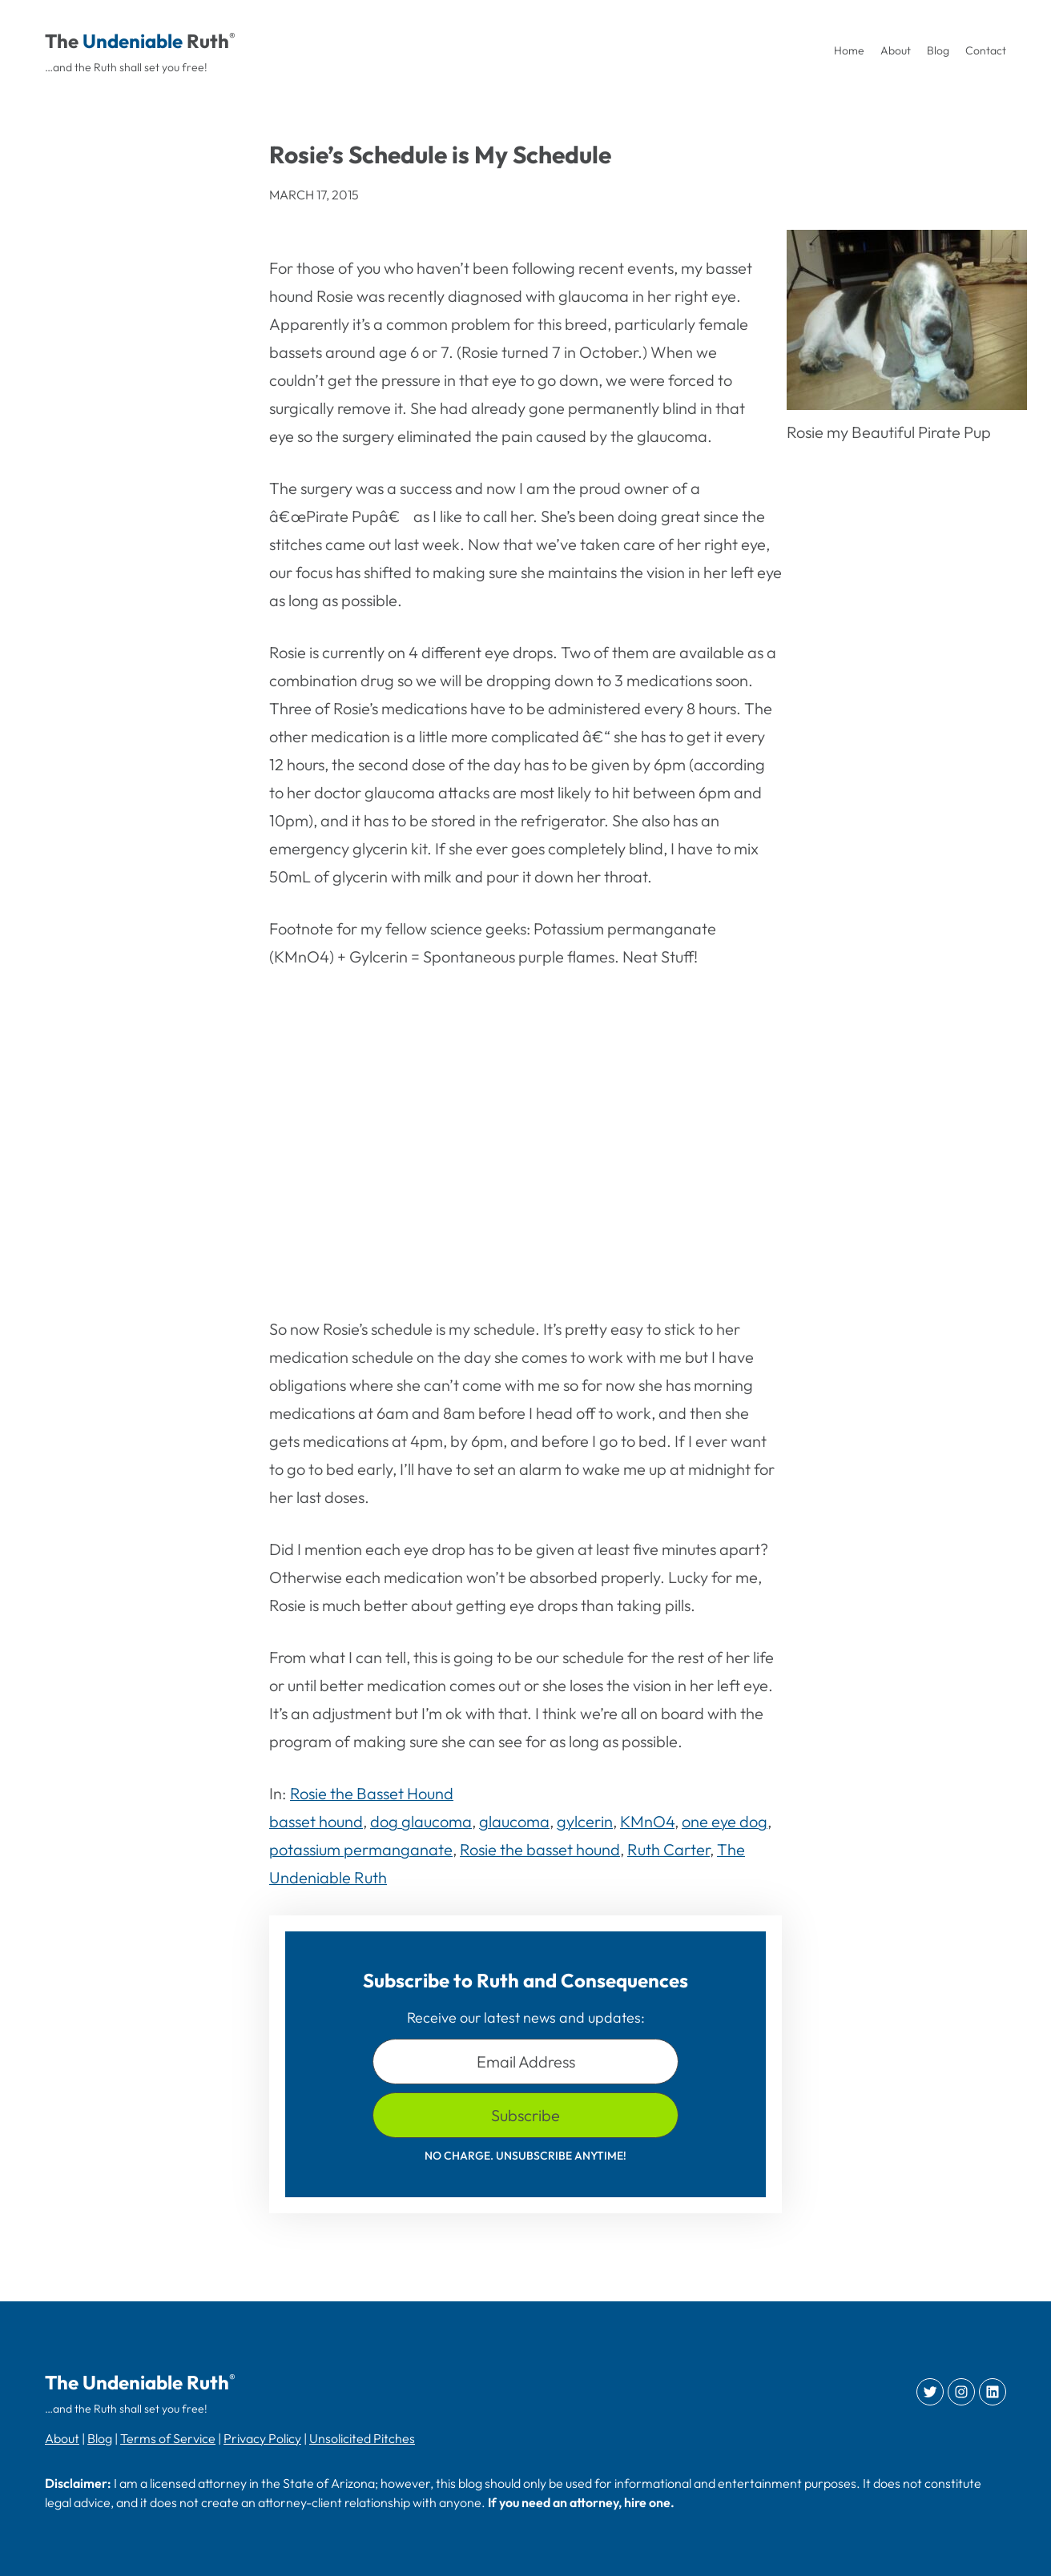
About (62, 2438)
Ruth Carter (668, 1849)
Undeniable (133, 41)
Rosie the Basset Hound (371, 1793)
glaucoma (514, 1821)
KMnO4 (647, 1821)
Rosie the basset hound (540, 1849)
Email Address (526, 2062)
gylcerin (585, 1821)
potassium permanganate (361, 1849)
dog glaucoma (421, 1821)
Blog (99, 2438)
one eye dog (724, 1821)
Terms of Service (167, 2438)
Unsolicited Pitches (362, 2438)
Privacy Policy (262, 2438)
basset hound (316, 1821)
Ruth (208, 41)
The (62, 41)
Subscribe (525, 2115)
